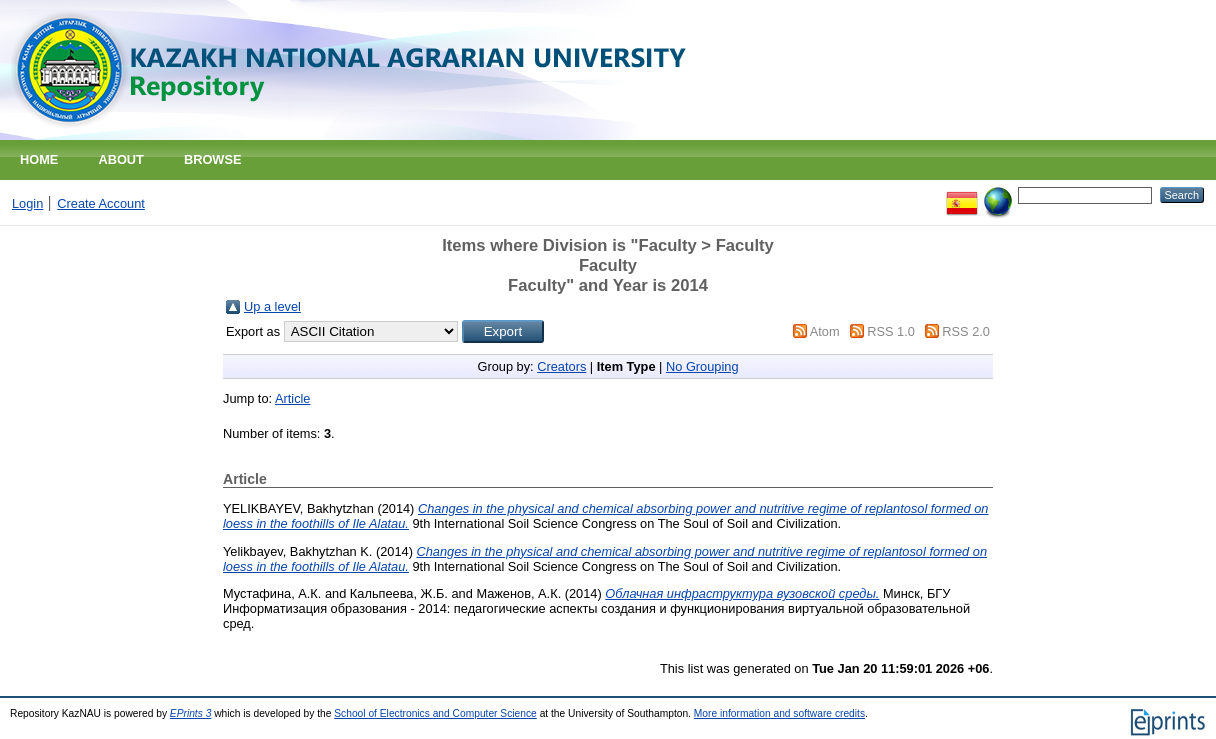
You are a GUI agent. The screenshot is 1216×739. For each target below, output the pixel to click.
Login (27, 203)
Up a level (272, 306)
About (121, 159)
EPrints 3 (191, 713)
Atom (825, 331)
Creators (561, 366)
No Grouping (702, 366)
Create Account (101, 203)
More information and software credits (779, 713)
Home (39, 159)
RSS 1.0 (891, 331)
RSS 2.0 (966, 331)
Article (293, 398)
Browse (213, 159)
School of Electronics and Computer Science (435, 713)
